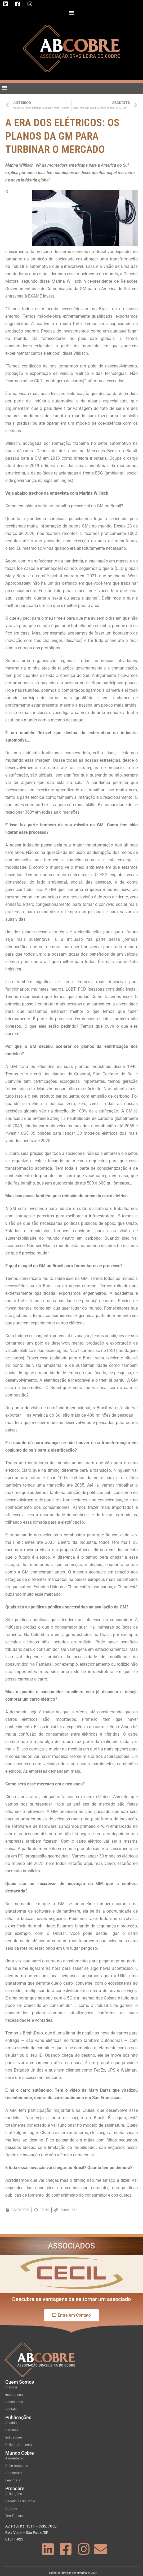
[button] (71, 12)
